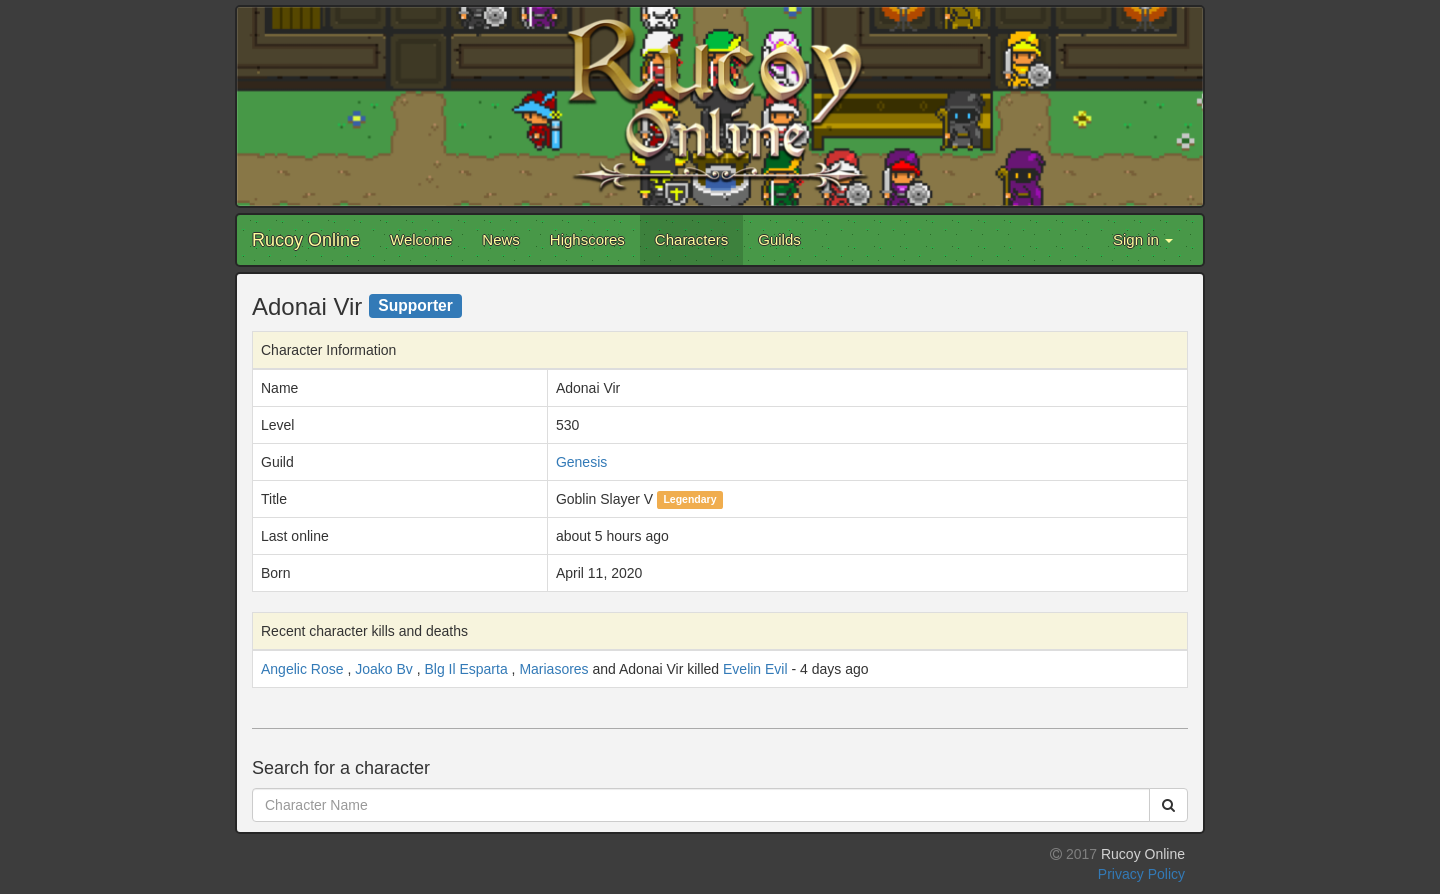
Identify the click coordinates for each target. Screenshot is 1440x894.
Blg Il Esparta (465, 669)
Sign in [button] (1143, 239)
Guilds (779, 239)
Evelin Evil (755, 669)
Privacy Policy (1141, 874)
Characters (691, 239)
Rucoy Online (306, 240)
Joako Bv (384, 669)
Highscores (587, 239)
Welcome (421, 239)
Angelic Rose (302, 669)
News (501, 239)
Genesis (581, 462)
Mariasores (553, 669)
